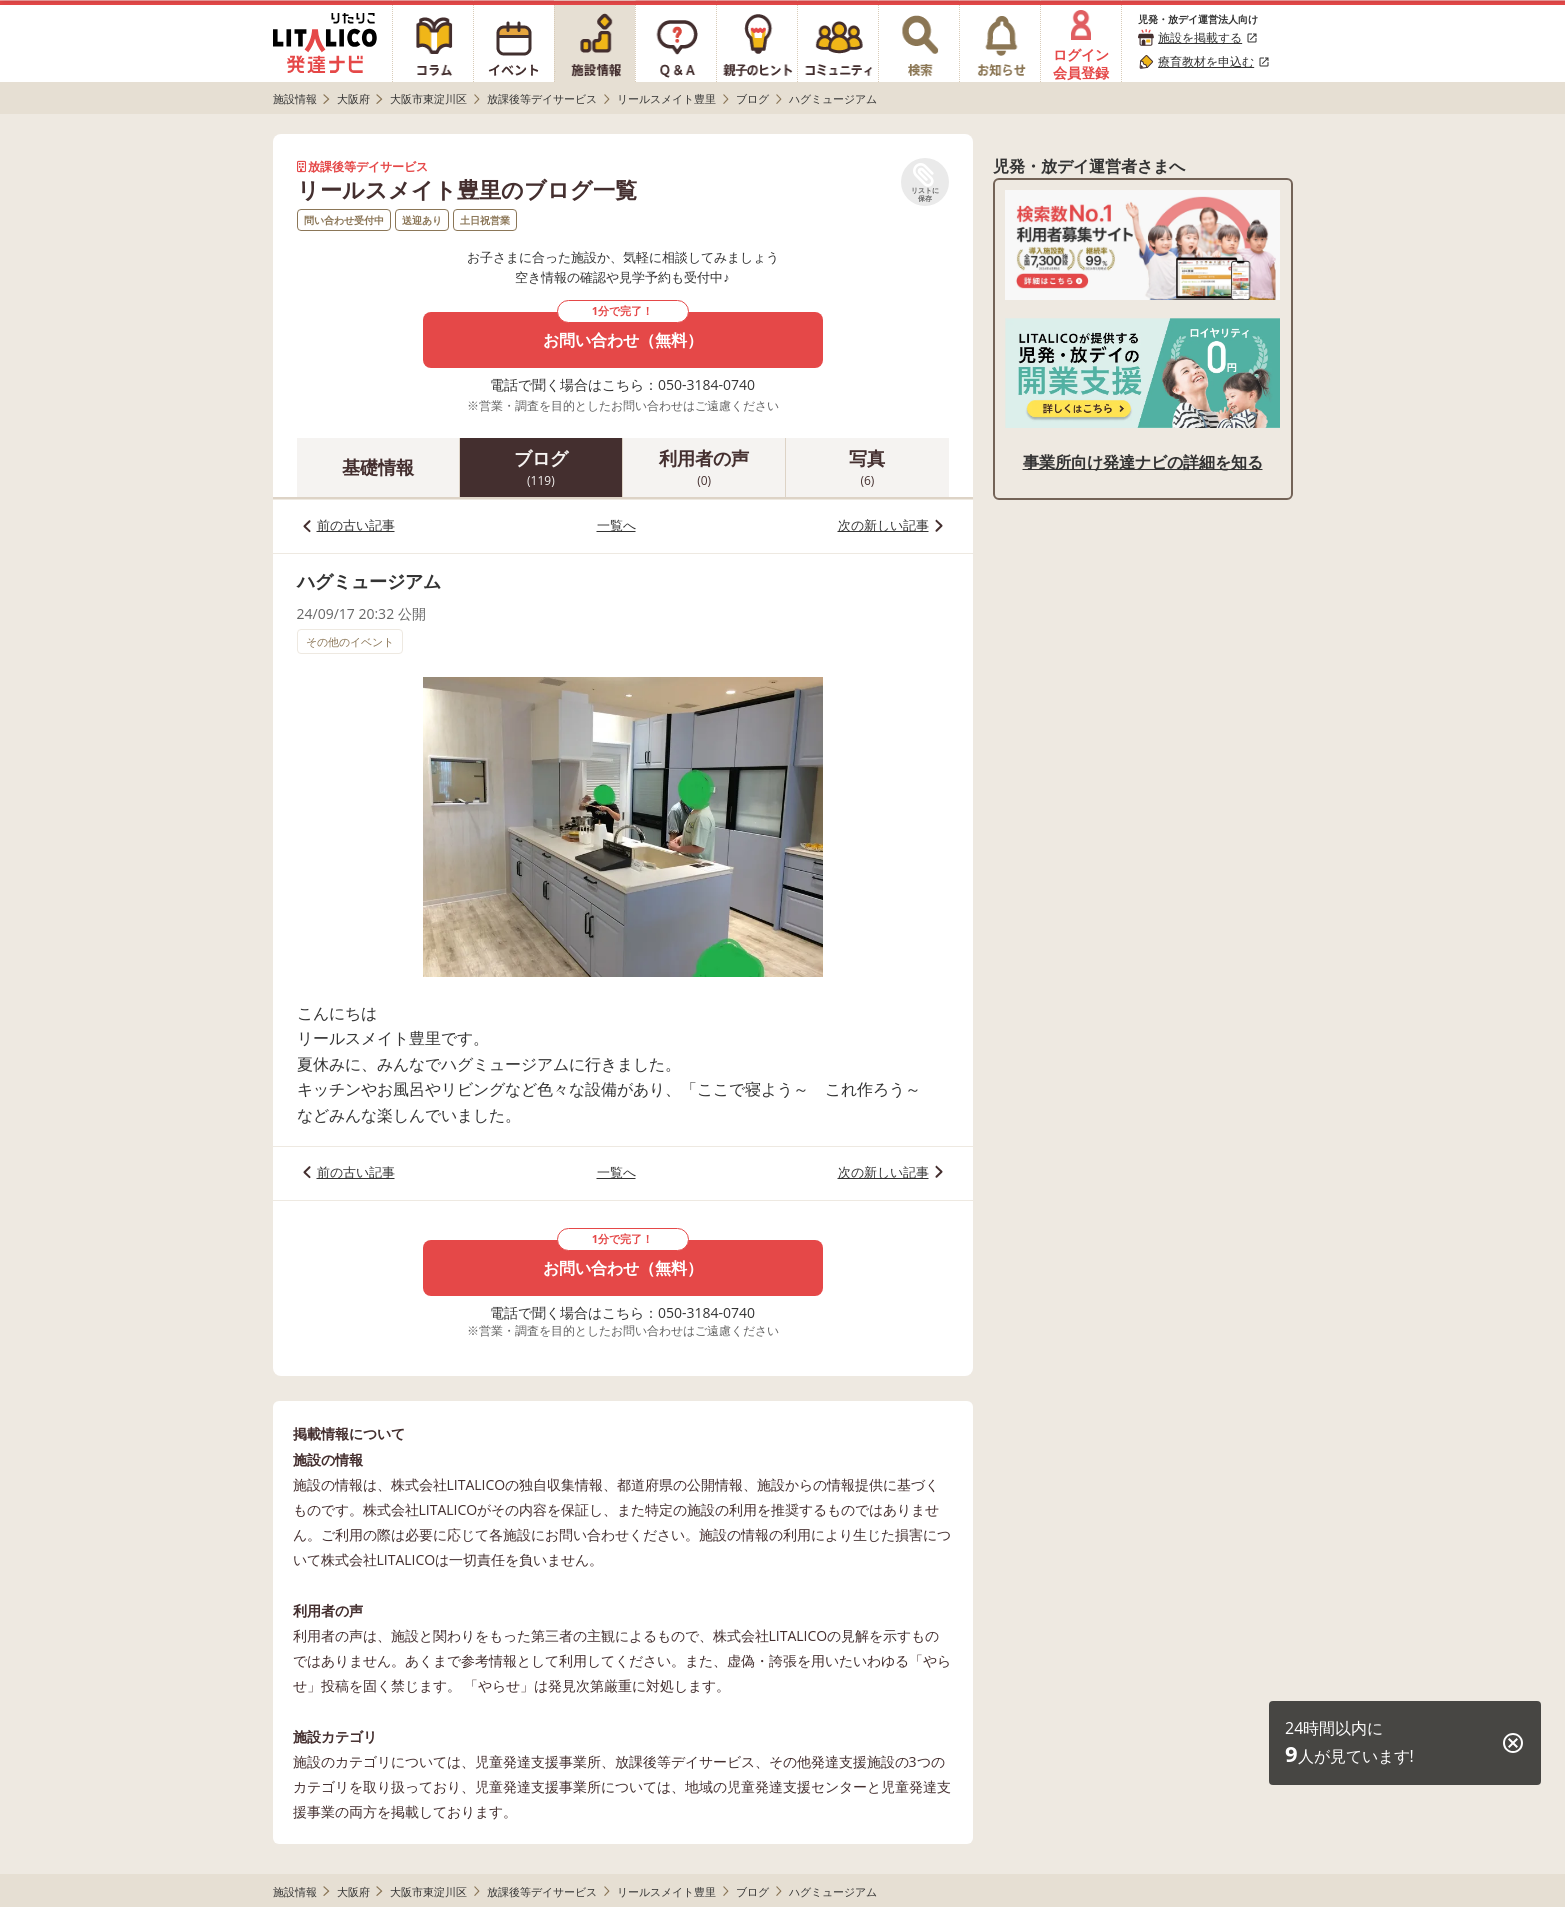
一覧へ (616, 525)
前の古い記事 (356, 525)
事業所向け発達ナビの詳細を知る (1143, 462)
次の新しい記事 (883, 525)
